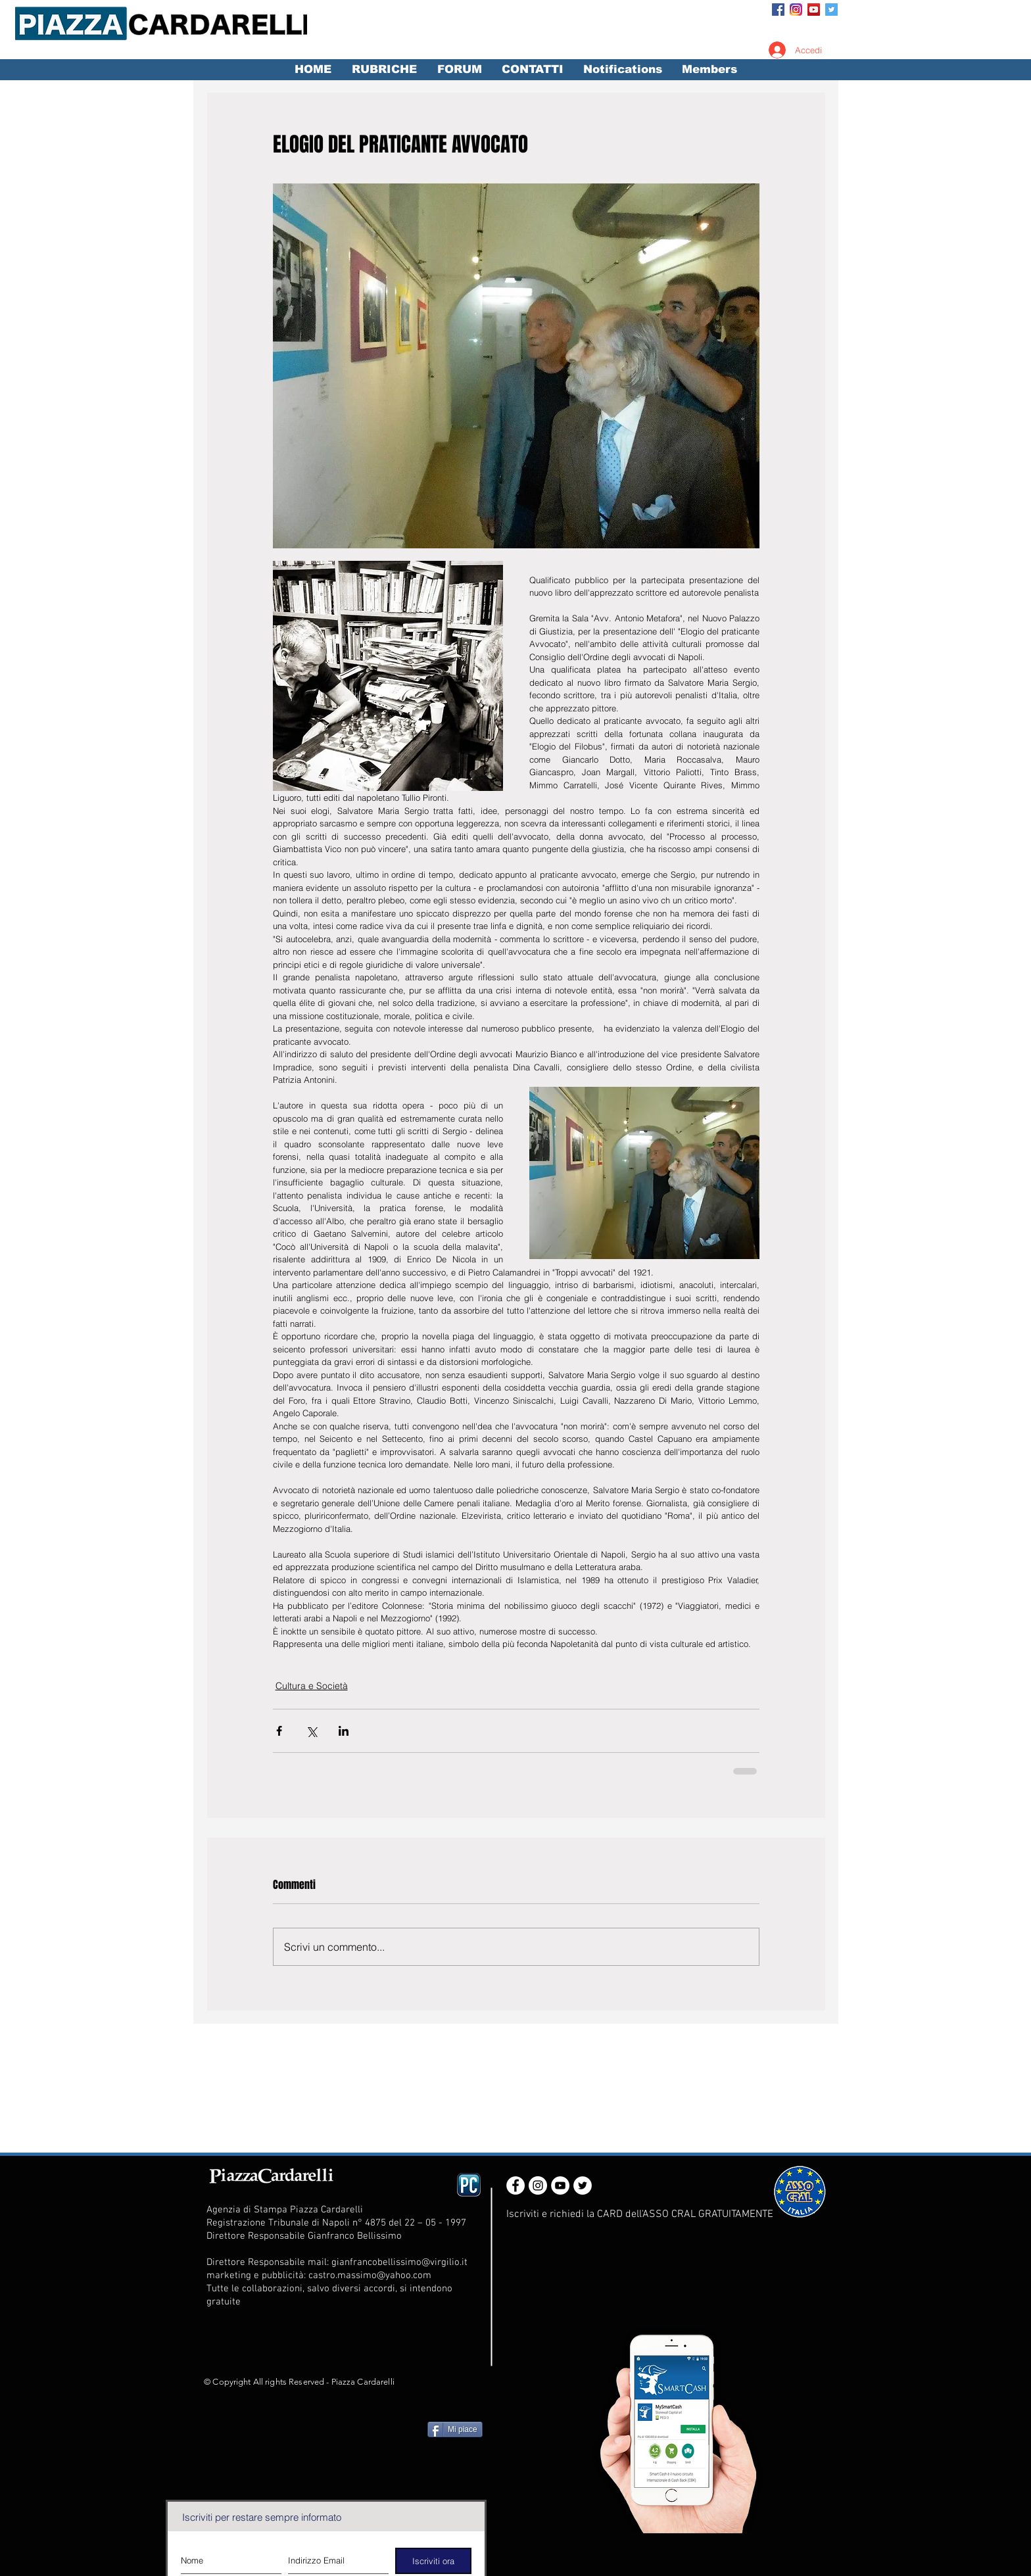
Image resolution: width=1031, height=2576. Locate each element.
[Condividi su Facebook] (279, 1731)
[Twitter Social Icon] (831, 9)
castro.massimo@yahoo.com (369, 2275)
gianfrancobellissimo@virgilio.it (399, 2262)
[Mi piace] (455, 2429)
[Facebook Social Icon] (778, 9)
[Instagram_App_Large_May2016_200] (796, 9)
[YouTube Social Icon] (813, 9)
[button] (384, 69)
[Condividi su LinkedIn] (343, 1731)
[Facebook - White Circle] (515, 2185)
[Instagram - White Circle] (538, 2185)
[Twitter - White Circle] (582, 2185)
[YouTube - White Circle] (560, 2185)
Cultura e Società (312, 1686)
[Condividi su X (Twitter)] (311, 1731)
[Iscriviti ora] (433, 2561)
